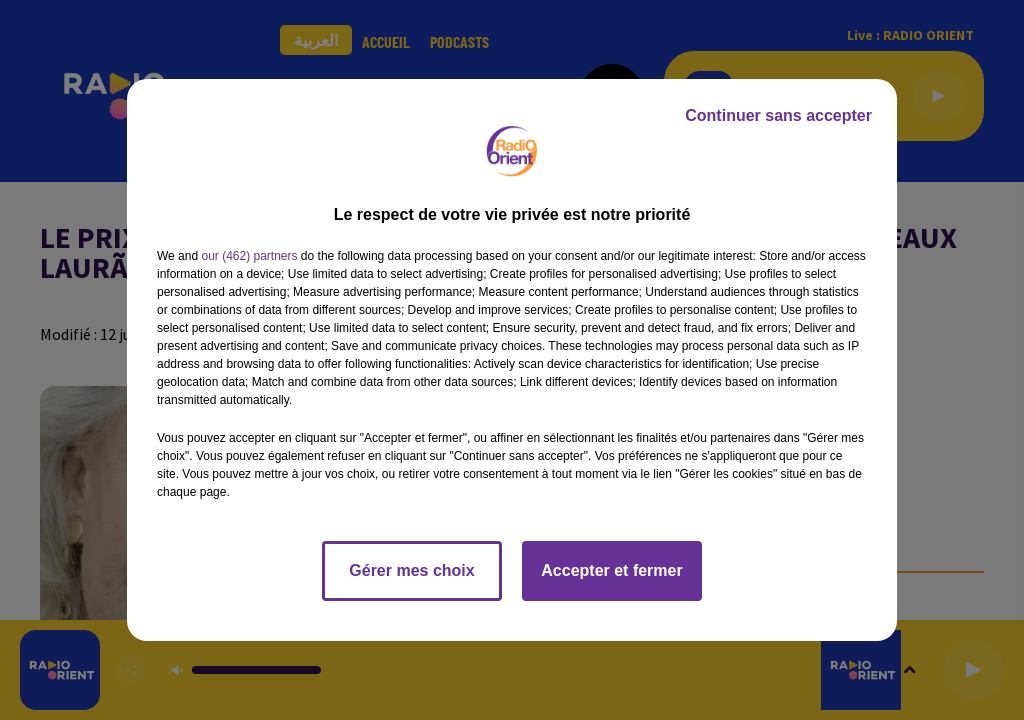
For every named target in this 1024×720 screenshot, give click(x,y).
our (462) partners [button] (249, 256)
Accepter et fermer (611, 570)
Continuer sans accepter (778, 115)
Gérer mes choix (411, 570)
